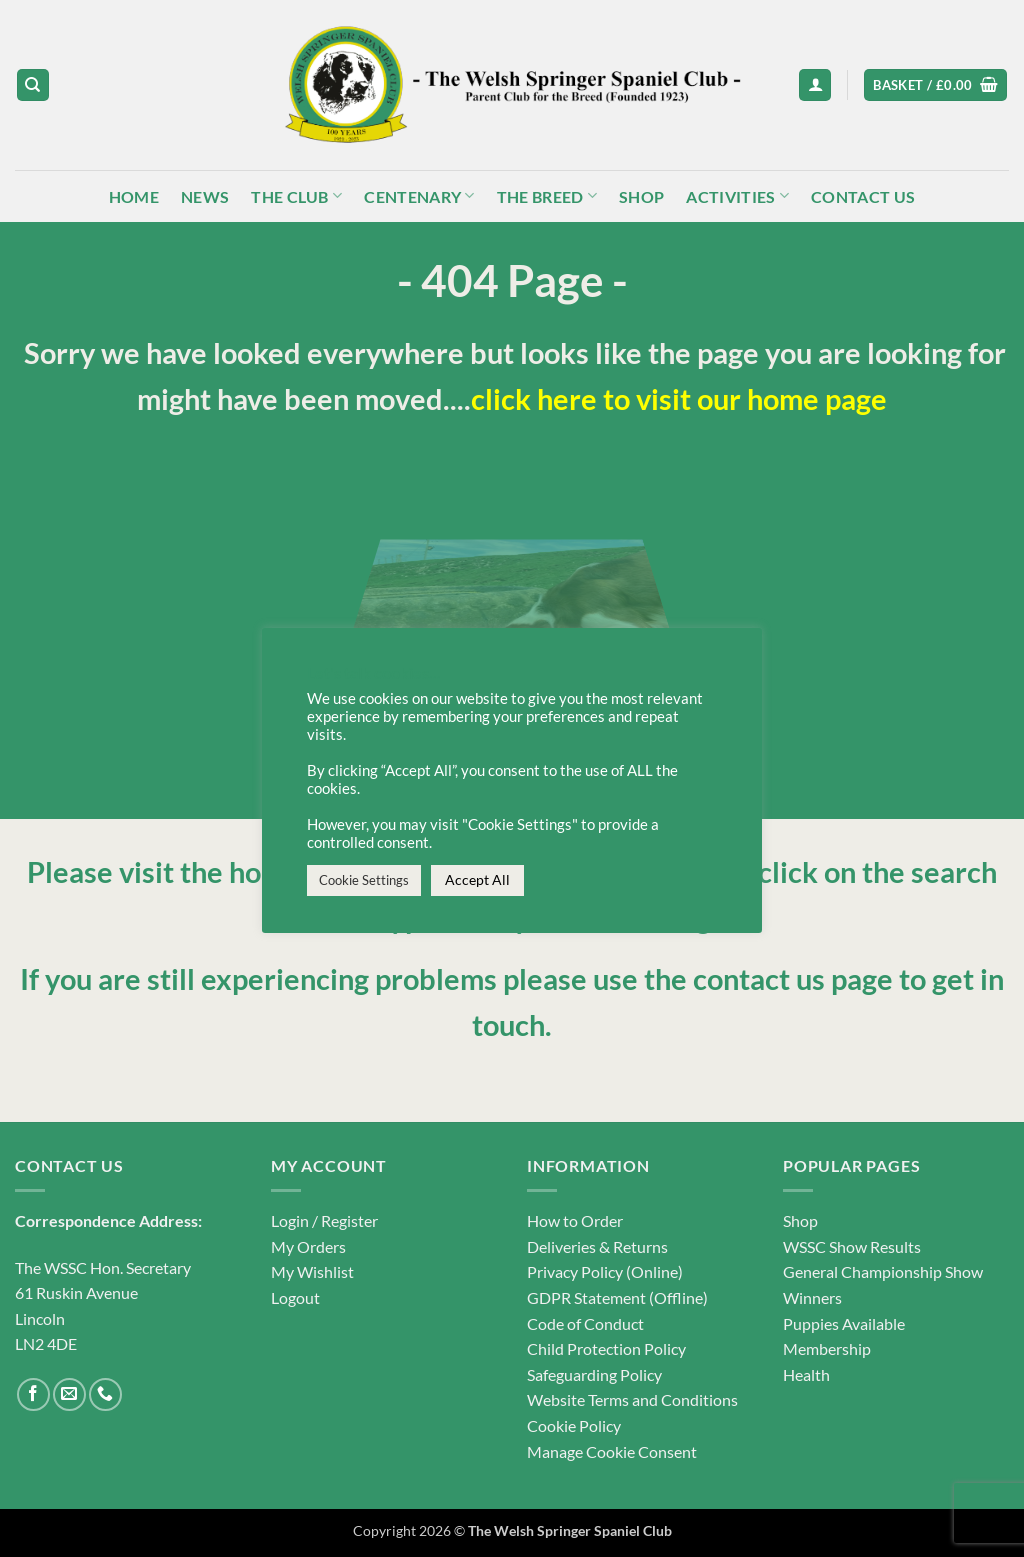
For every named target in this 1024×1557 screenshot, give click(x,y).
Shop (641, 196)
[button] (815, 85)
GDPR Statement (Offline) (617, 1297)
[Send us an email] (69, 1394)
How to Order (575, 1220)
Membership (827, 1348)
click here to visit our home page (679, 399)
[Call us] (105, 1394)
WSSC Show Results (852, 1246)
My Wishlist (312, 1271)
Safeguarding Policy (594, 1374)
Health (806, 1374)
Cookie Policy (574, 1425)
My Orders (308, 1246)
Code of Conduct (585, 1323)
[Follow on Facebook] (33, 1394)
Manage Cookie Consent (612, 1451)
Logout (295, 1297)
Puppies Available (844, 1323)
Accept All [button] (477, 879)
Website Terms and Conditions (632, 1399)
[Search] (33, 85)
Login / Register (324, 1220)
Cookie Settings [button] (364, 880)
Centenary (419, 195)
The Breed (547, 195)
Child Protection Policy (606, 1348)
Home (134, 196)
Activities (737, 195)
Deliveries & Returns (597, 1246)
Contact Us (863, 196)
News (205, 196)
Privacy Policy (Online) (605, 1271)
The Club (296, 195)
